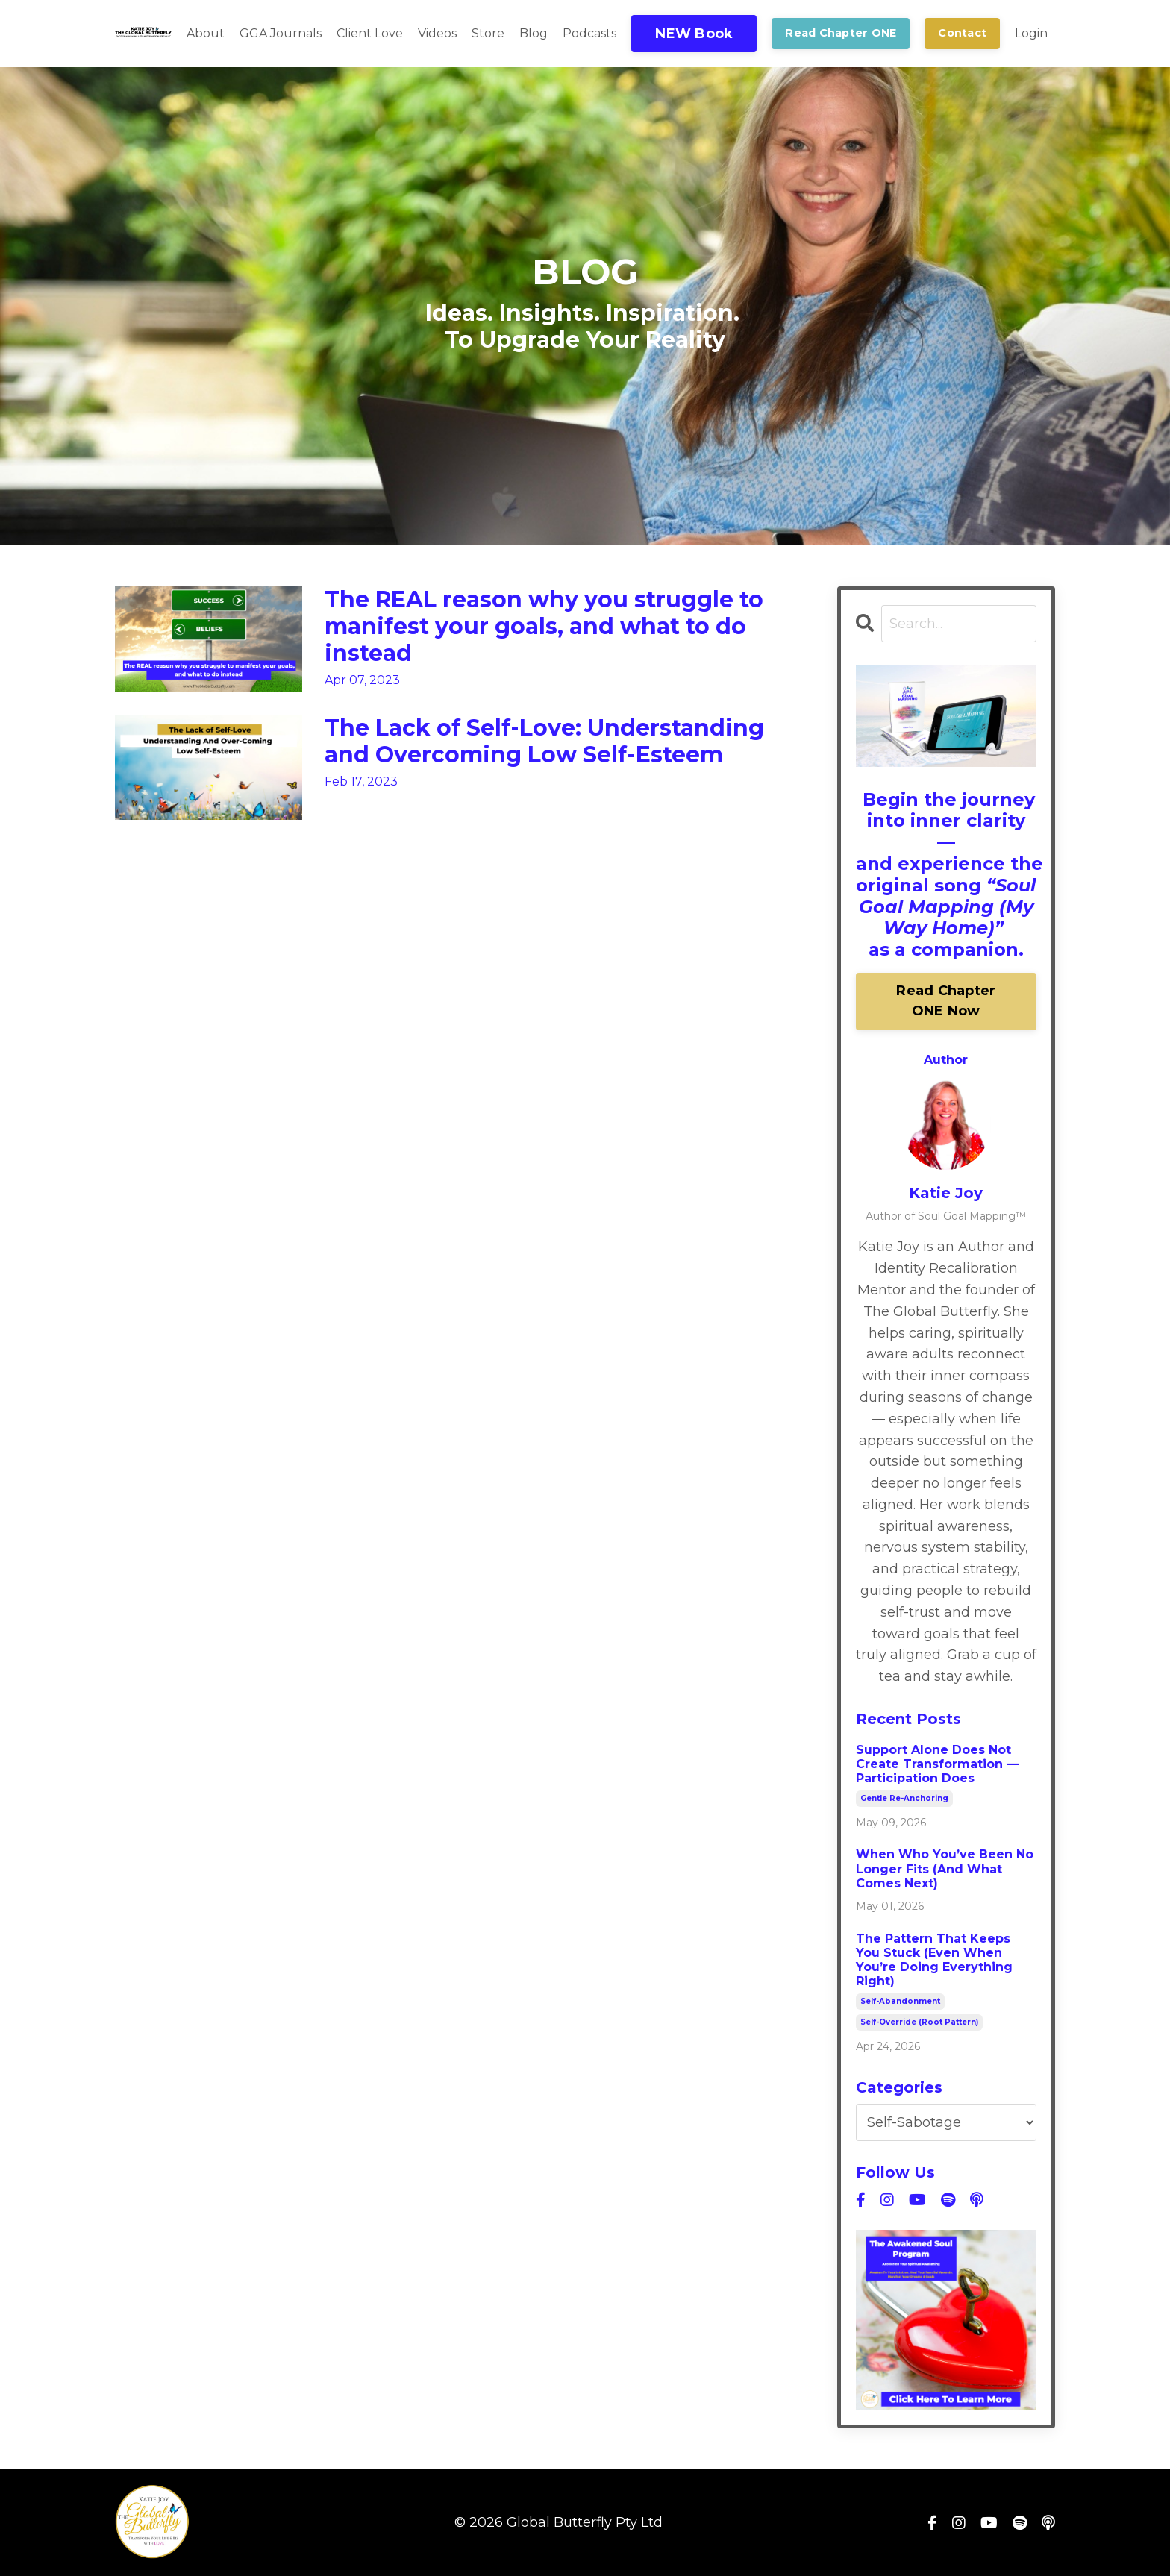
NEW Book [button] (694, 33)
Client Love (370, 33)
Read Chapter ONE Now (945, 1001)
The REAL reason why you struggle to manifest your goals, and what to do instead (544, 626)
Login (1031, 33)
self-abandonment (900, 2001)
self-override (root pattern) (919, 2022)
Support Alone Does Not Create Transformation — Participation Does (937, 1764)
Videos (437, 33)
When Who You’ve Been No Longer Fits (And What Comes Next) (944, 1868)
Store (488, 33)
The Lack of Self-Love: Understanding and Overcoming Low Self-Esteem (544, 741)
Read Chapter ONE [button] (840, 33)
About (206, 33)
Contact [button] (962, 33)
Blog (533, 33)
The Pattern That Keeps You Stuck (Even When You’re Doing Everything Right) (934, 1960)
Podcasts (589, 33)
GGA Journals (281, 33)
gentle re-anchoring (904, 1798)
